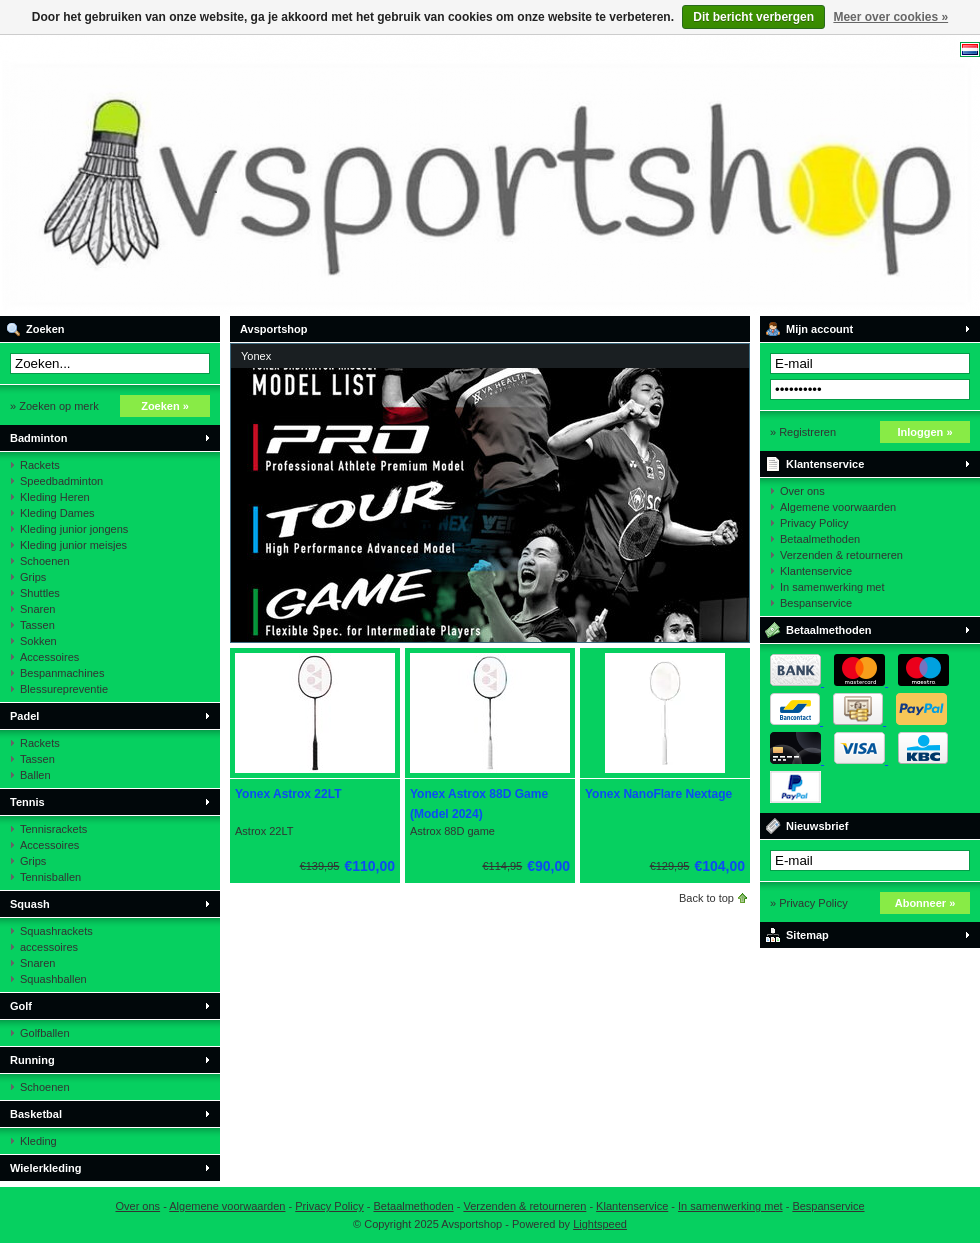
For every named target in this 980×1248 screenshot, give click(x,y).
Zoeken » (165, 406)
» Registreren (803, 432)
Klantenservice (825, 464)
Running (32, 1060)
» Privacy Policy (809, 903)
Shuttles (40, 593)
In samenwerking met (832, 587)
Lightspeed (600, 1224)
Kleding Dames (57, 513)
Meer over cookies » (890, 17)
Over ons (802, 491)
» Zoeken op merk (54, 406)
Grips (33, 577)
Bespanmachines (62, 673)
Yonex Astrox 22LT (288, 794)
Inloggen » (925, 432)
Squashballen (53, 979)
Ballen (35, 775)
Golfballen (45, 1033)
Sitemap (807, 935)
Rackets (40, 465)
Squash (30, 904)
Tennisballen (50, 877)
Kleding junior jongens (74, 529)
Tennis (27, 802)
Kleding (38, 1141)
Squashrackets (56, 931)
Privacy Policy (814, 523)
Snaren (37, 609)
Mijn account (819, 329)
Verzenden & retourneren (841, 555)
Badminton (38, 438)
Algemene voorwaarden (838, 507)
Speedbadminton (61, 481)
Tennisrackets (53, 829)
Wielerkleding (45, 1168)
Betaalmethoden (820, 539)
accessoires (49, 947)
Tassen (37, 625)
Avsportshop (265, 175)
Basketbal (36, 1114)
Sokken (38, 641)
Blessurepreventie (64, 689)
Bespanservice (816, 603)
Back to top (706, 898)
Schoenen (45, 561)
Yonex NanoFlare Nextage (658, 794)
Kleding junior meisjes (73, 545)
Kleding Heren (55, 497)
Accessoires (49, 657)
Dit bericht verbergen (753, 17)
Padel (24, 716)
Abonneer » (925, 903)
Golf (21, 1006)
